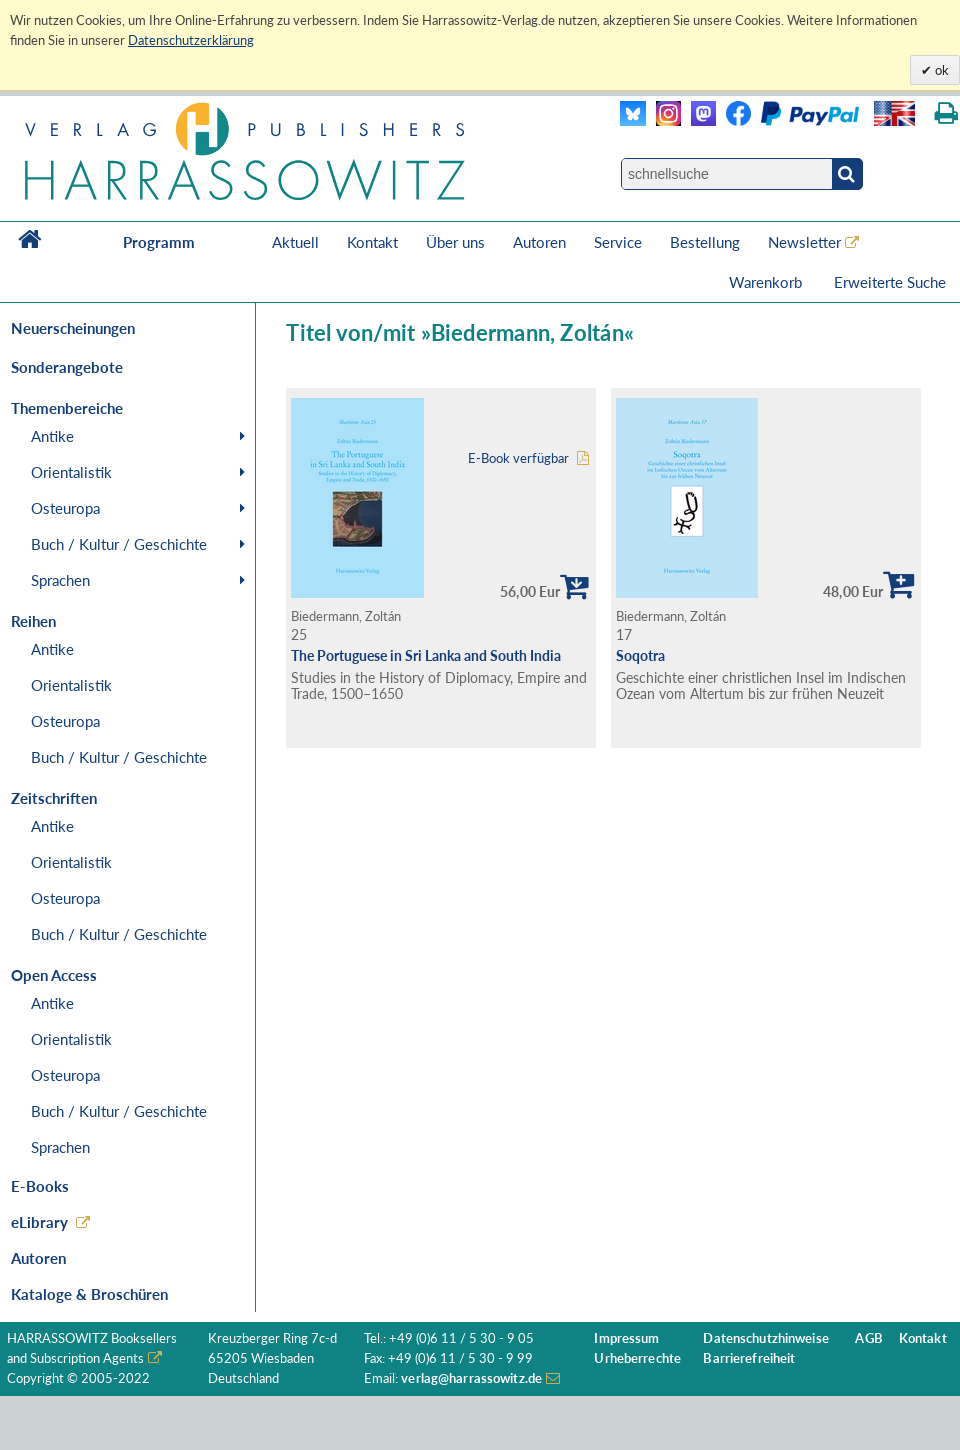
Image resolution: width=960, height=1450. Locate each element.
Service (618, 242)
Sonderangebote (67, 367)
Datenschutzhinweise (765, 1338)
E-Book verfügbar (518, 458)
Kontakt (372, 242)
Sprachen (60, 580)
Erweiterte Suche (890, 282)
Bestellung (705, 242)
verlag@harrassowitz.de (471, 1378)
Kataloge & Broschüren (89, 1294)
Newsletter (804, 242)
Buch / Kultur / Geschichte (119, 544)
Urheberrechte (637, 1358)
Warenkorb (767, 282)
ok (940, 70)
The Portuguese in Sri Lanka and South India (426, 655)
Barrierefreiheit (749, 1358)
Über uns (455, 242)
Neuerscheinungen (73, 328)
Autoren (539, 242)
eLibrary (39, 1222)
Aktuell (295, 242)
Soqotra (640, 655)
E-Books (40, 1186)
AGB (868, 1338)
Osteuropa (65, 508)
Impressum (626, 1338)
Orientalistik (71, 472)
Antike (52, 436)
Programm (159, 242)
